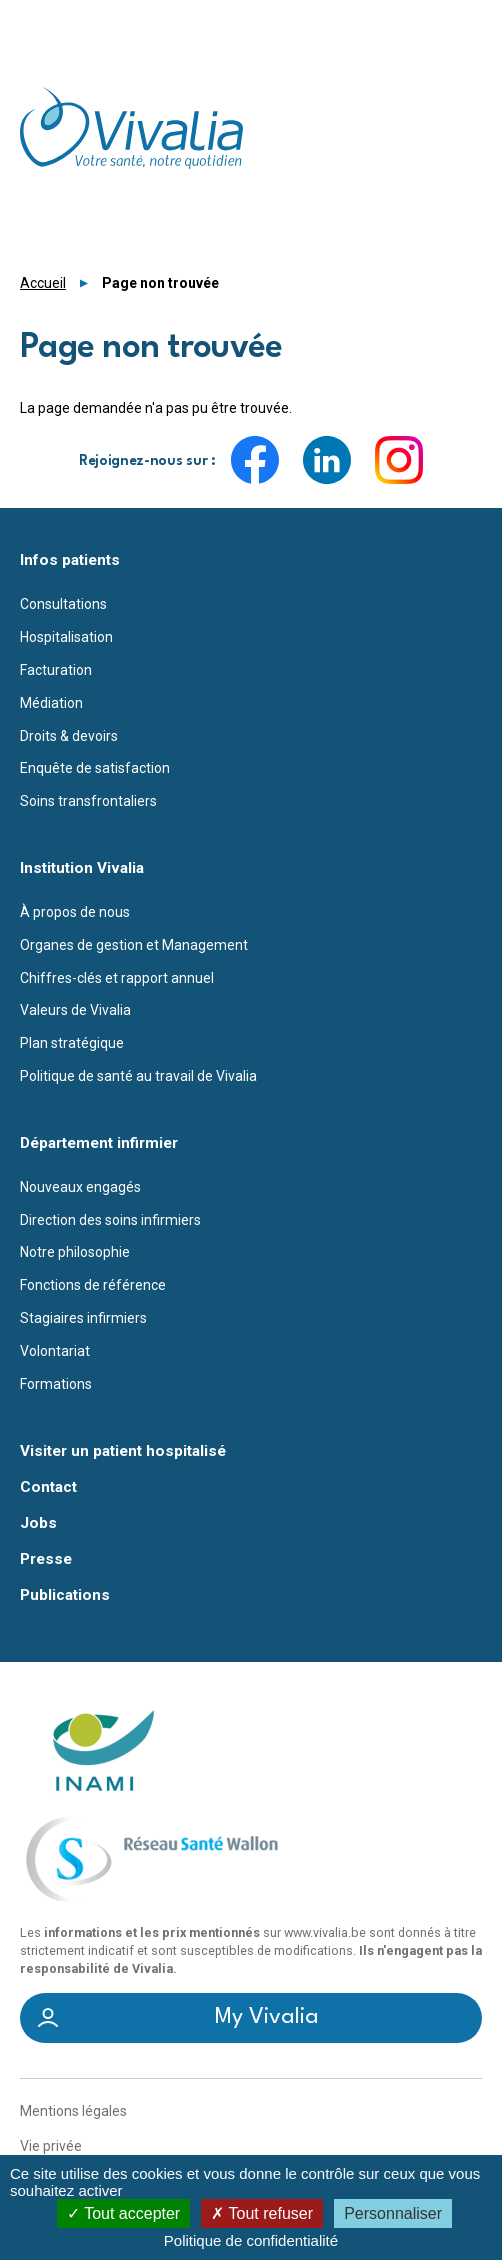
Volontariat (55, 1351)
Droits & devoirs (69, 736)
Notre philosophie (75, 1252)
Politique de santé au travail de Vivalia (138, 1076)
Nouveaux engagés (80, 1187)
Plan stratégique (72, 1043)
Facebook (255, 460)
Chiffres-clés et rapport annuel (117, 978)
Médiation (51, 703)
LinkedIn (327, 460)
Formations (56, 1384)
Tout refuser (262, 2213)
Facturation (56, 670)
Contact (48, 1487)
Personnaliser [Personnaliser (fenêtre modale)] (393, 2213)
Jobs (38, 1523)
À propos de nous (75, 912)
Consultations (63, 604)
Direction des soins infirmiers (110, 1220)
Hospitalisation (66, 637)
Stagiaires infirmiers (83, 1318)
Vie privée (51, 2146)
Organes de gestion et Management (134, 945)
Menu (470, 24)
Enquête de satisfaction (95, 768)
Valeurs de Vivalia (75, 1010)
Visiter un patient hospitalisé (123, 1451)
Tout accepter (123, 2213)
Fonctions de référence (93, 1285)
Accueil (43, 283)
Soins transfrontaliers (88, 801)
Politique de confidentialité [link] (251, 2240)
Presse (46, 1559)
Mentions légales (73, 2111)
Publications (65, 1595)
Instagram (399, 460)
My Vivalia (267, 2017)
